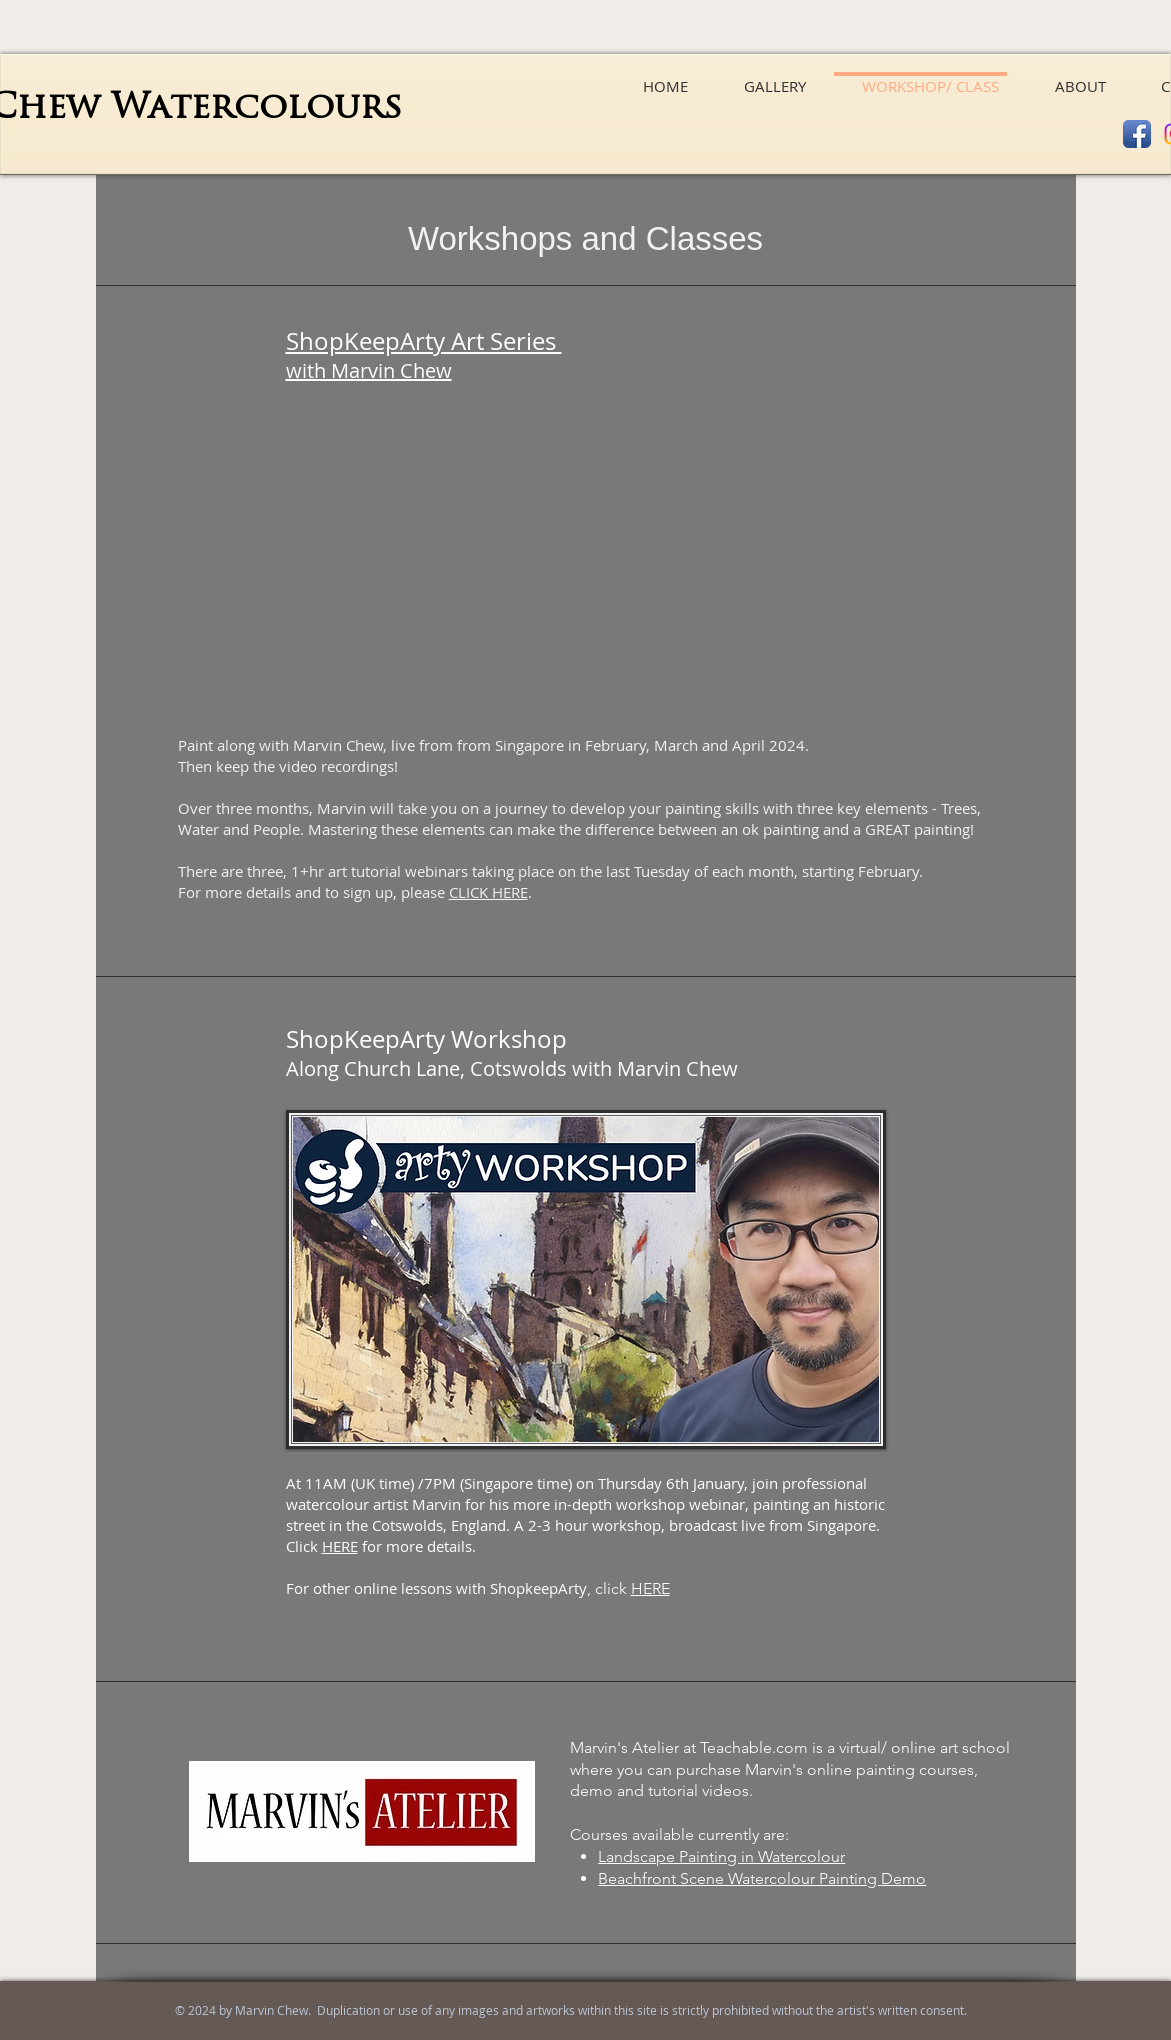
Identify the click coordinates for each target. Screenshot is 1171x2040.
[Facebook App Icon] (1137, 134)
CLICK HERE (488, 892)
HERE (340, 1546)
